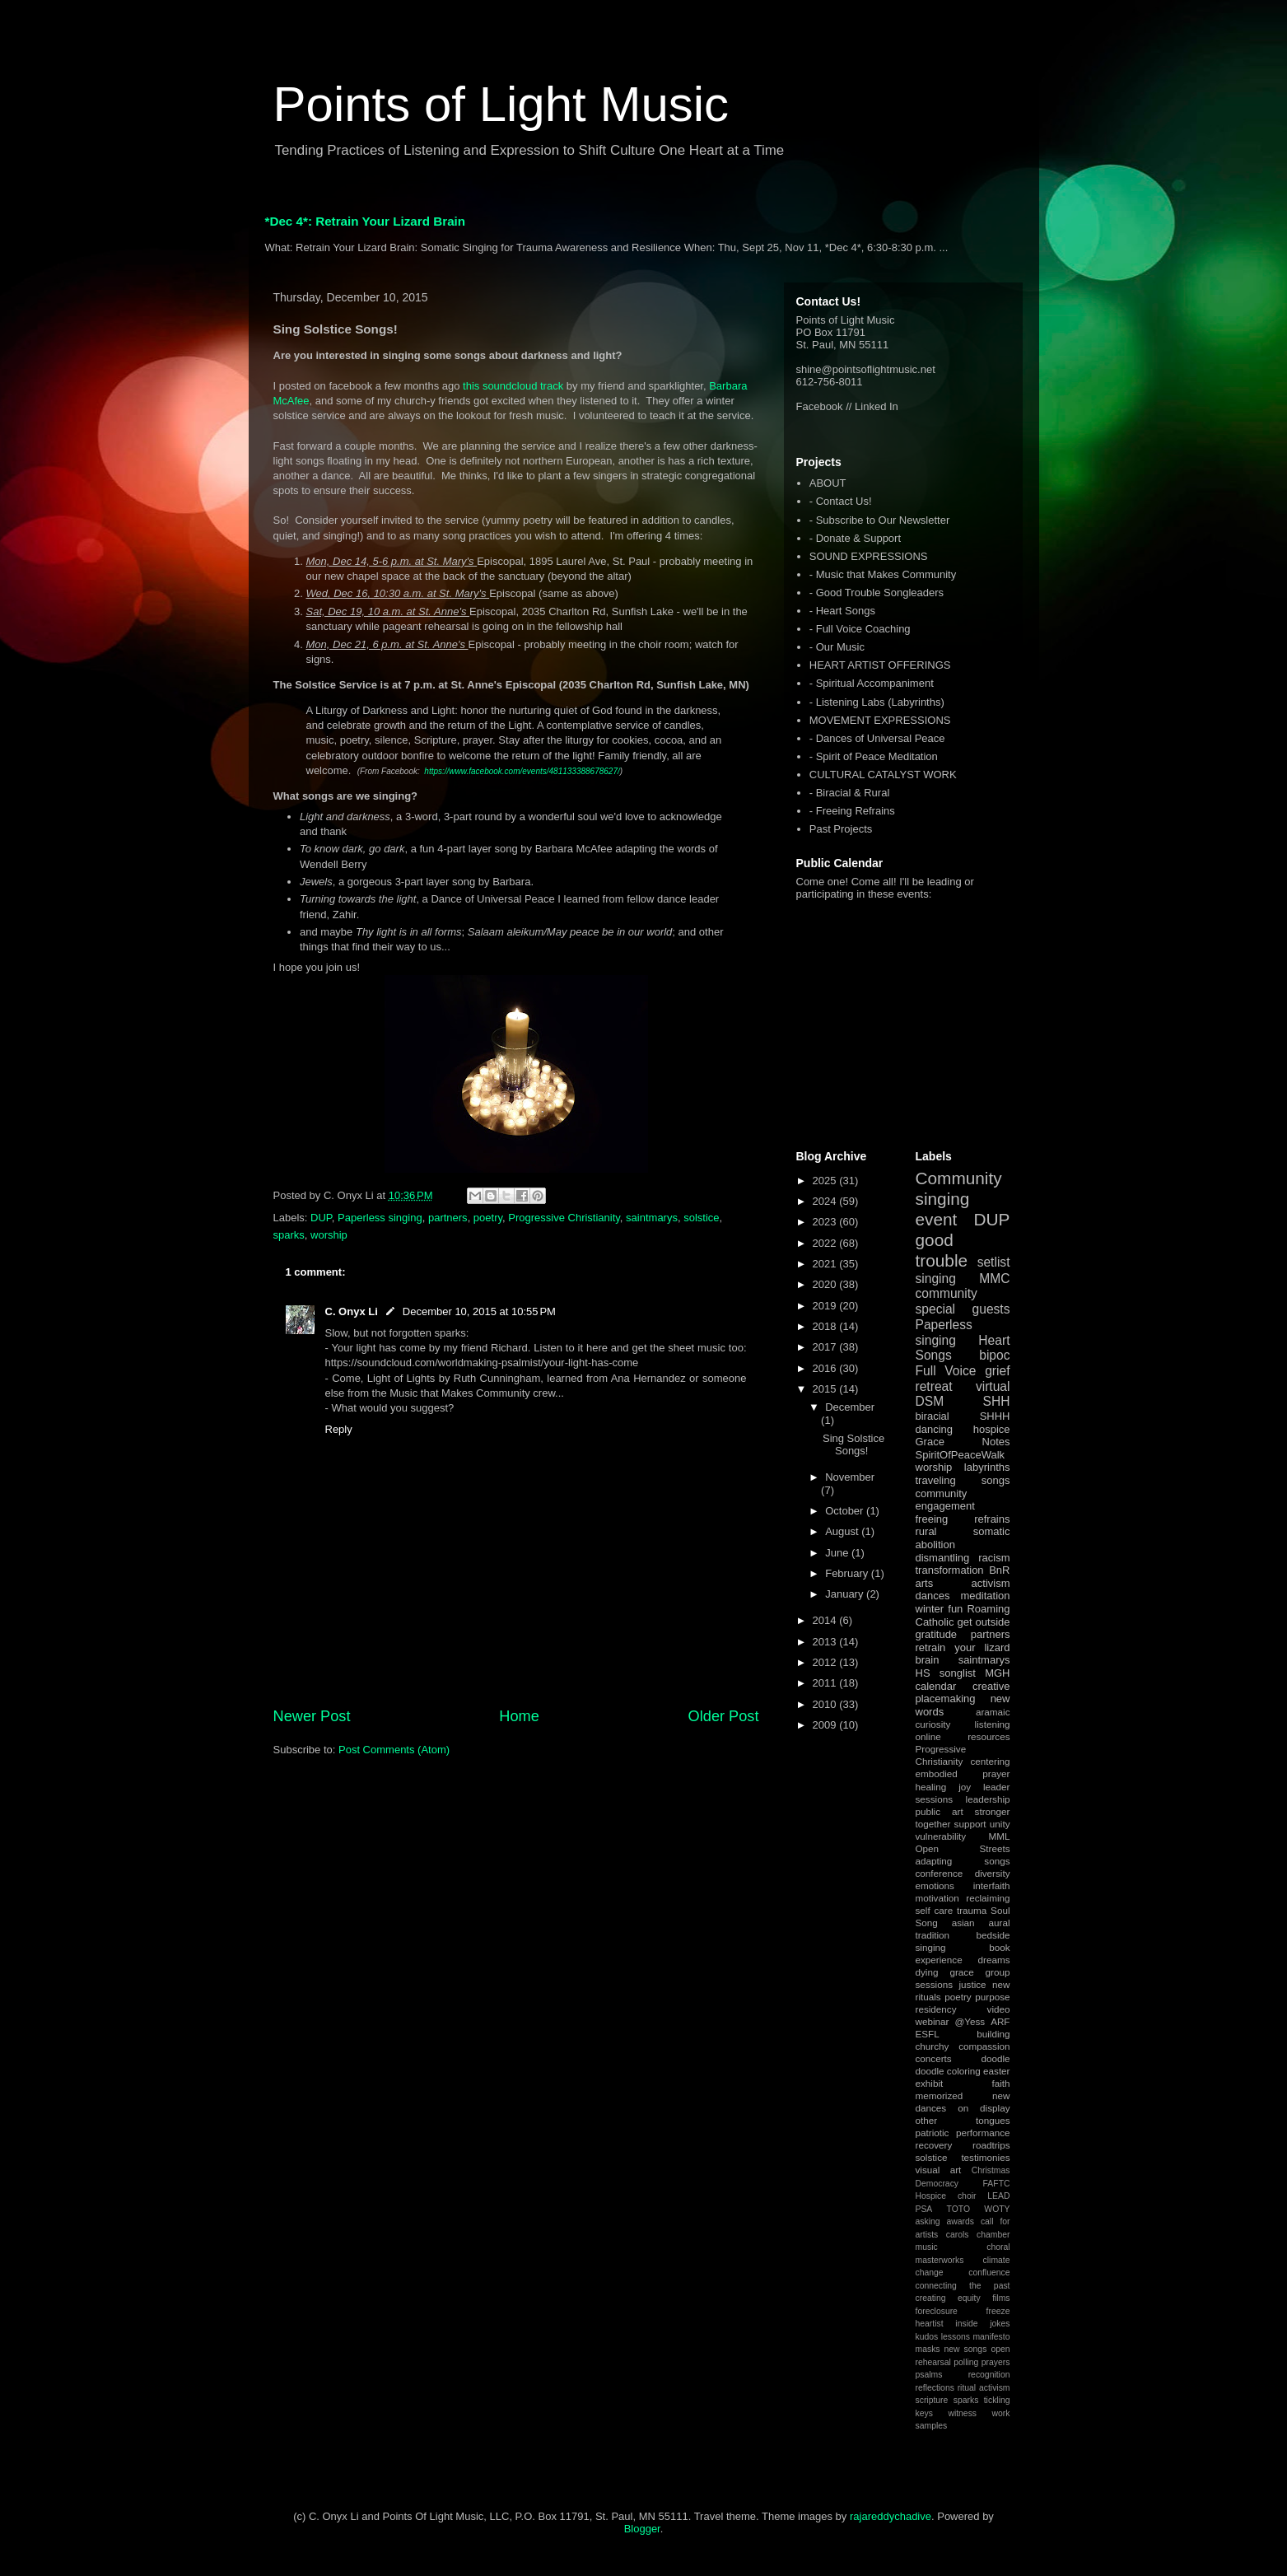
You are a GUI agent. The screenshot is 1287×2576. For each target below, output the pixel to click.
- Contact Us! (840, 501)
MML (999, 1836)
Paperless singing (380, 1217)
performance (983, 2132)
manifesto (991, 2336)
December (849, 1407)
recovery (934, 2145)
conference (939, 1873)
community (946, 1293)
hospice (991, 1429)
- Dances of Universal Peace (877, 738)
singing (936, 1279)
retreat (934, 1386)
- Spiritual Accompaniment (871, 683)
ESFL (928, 2033)
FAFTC (996, 2183)
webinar (932, 2021)
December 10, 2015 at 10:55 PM (479, 1311)
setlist (993, 1262)
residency (936, 2009)
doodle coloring (948, 2070)
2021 (826, 1264)
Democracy (937, 2183)
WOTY (997, 2209)
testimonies (985, 2157)
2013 (826, 1642)
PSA (924, 2209)
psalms (929, 2374)
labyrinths (987, 1467)
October (845, 1511)
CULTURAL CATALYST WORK (883, 774)
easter (996, 2070)
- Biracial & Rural (849, 792)
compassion (984, 2046)
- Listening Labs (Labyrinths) (876, 702)
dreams (994, 1959)
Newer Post (312, 1716)
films (1001, 2298)
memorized (939, 2095)
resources (989, 1736)
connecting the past (963, 2285)
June (838, 1553)
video (998, 2009)
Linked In (876, 406)
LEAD (998, 2195)
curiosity (933, 1724)
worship (328, 1235)
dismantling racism (963, 1558)
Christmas (991, 2170)
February (848, 1573)
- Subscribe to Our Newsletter (879, 520)
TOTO (958, 2209)
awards (960, 2221)
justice (972, 1984)
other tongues (963, 2120)
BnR (999, 1570)
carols (957, 2234)
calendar (936, 1686)
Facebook (819, 406)
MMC (994, 1279)
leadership (988, 1799)
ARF (1000, 2021)
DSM (930, 1401)
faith (1000, 2083)
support (970, 1823)
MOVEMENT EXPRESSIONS (880, 720)
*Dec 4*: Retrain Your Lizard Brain (365, 221)
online (928, 1736)
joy (964, 1786)
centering (990, 1761)
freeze (998, 2311)
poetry (487, 1217)
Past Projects (841, 829)
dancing (935, 1429)
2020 (826, 1284)
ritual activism (984, 2387)
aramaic (993, 1711)
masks (928, 2349)
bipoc (994, 1355)
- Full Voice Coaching (860, 629)
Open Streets (963, 1848)
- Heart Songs (842, 610)
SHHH (995, 1416)
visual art (939, 2169)
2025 (826, 1180)
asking (928, 2221)
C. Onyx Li (351, 1311)
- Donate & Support (855, 538)
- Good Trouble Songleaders (876, 592)
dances (933, 1595)
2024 (826, 1201)
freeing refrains (963, 1519)
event (937, 1219)
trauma (971, 1910)
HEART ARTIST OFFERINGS (880, 665)
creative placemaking (963, 1693)
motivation (937, 1897)
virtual (993, 1386)
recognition (989, 2374)
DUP (321, 1217)
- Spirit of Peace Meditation (873, 756)
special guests (963, 1309)
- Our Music (837, 647)
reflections (935, 2387)
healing (931, 1786)
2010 (826, 1704)
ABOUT (827, 483)
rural (926, 1531)
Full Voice (946, 1371)
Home (519, 1716)
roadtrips (991, 2145)
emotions (935, 1885)
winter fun (939, 1609)
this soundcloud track (513, 386)
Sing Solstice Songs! (853, 1445)
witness (962, 2413)
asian (963, 1922)
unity (1000, 1823)
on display (984, 2107)
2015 (826, 1389)
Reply (338, 1429)
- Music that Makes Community (882, 574)
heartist (930, 2323)
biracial (932, 1416)
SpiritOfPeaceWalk (960, 1455)
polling (966, 2362)
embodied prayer (963, 1773)
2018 (826, 1326)
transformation (950, 1570)
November (849, 1477)
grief (997, 1371)
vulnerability (941, 1836)
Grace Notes (963, 1441)
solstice (701, 1217)
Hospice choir (946, 2195)
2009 (826, 1725)
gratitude (937, 1634)
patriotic (932, 2132)
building (993, 2033)
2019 (826, 1306)
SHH (996, 1401)
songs (996, 1480)
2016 (826, 1368)
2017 (826, 1347)
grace (961, 1972)
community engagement (945, 1500)
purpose (992, 1996)
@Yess (969, 2021)
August (843, 1531)
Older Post (723, 1716)
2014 (826, 1620)
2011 (826, 1683)
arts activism (963, 1583)
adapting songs (963, 1860)
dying (927, 1972)
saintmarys (652, 1217)
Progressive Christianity (564, 1217)
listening (992, 1724)
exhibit (930, 2083)
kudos (927, 2336)
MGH (997, 1673)
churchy (932, 2046)
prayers (996, 2362)
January (845, 1594)
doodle (995, 2058)
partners (448, 1217)
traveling (936, 1480)
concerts (934, 2058)
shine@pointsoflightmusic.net (865, 369)
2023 (826, 1222)
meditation (985, 1595)
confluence (989, 2272)
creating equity (948, 2298)
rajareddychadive (890, 2516)
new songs (965, 2349)
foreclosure (937, 2311)
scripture (932, 2400)
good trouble (942, 1250)
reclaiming (988, 1897)
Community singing (959, 1188)
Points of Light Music (501, 104)
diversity (992, 1873)
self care (935, 1910)
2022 (826, 1243)
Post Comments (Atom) (394, 1749)
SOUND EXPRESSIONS (868, 556)
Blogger (642, 2528)
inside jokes (982, 2323)
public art (939, 1811)
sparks (289, 1235)
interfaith (991, 1885)
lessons (955, 2336)
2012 (826, 1662)
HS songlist (946, 1673)
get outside (983, 1622)
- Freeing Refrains (852, 811)
